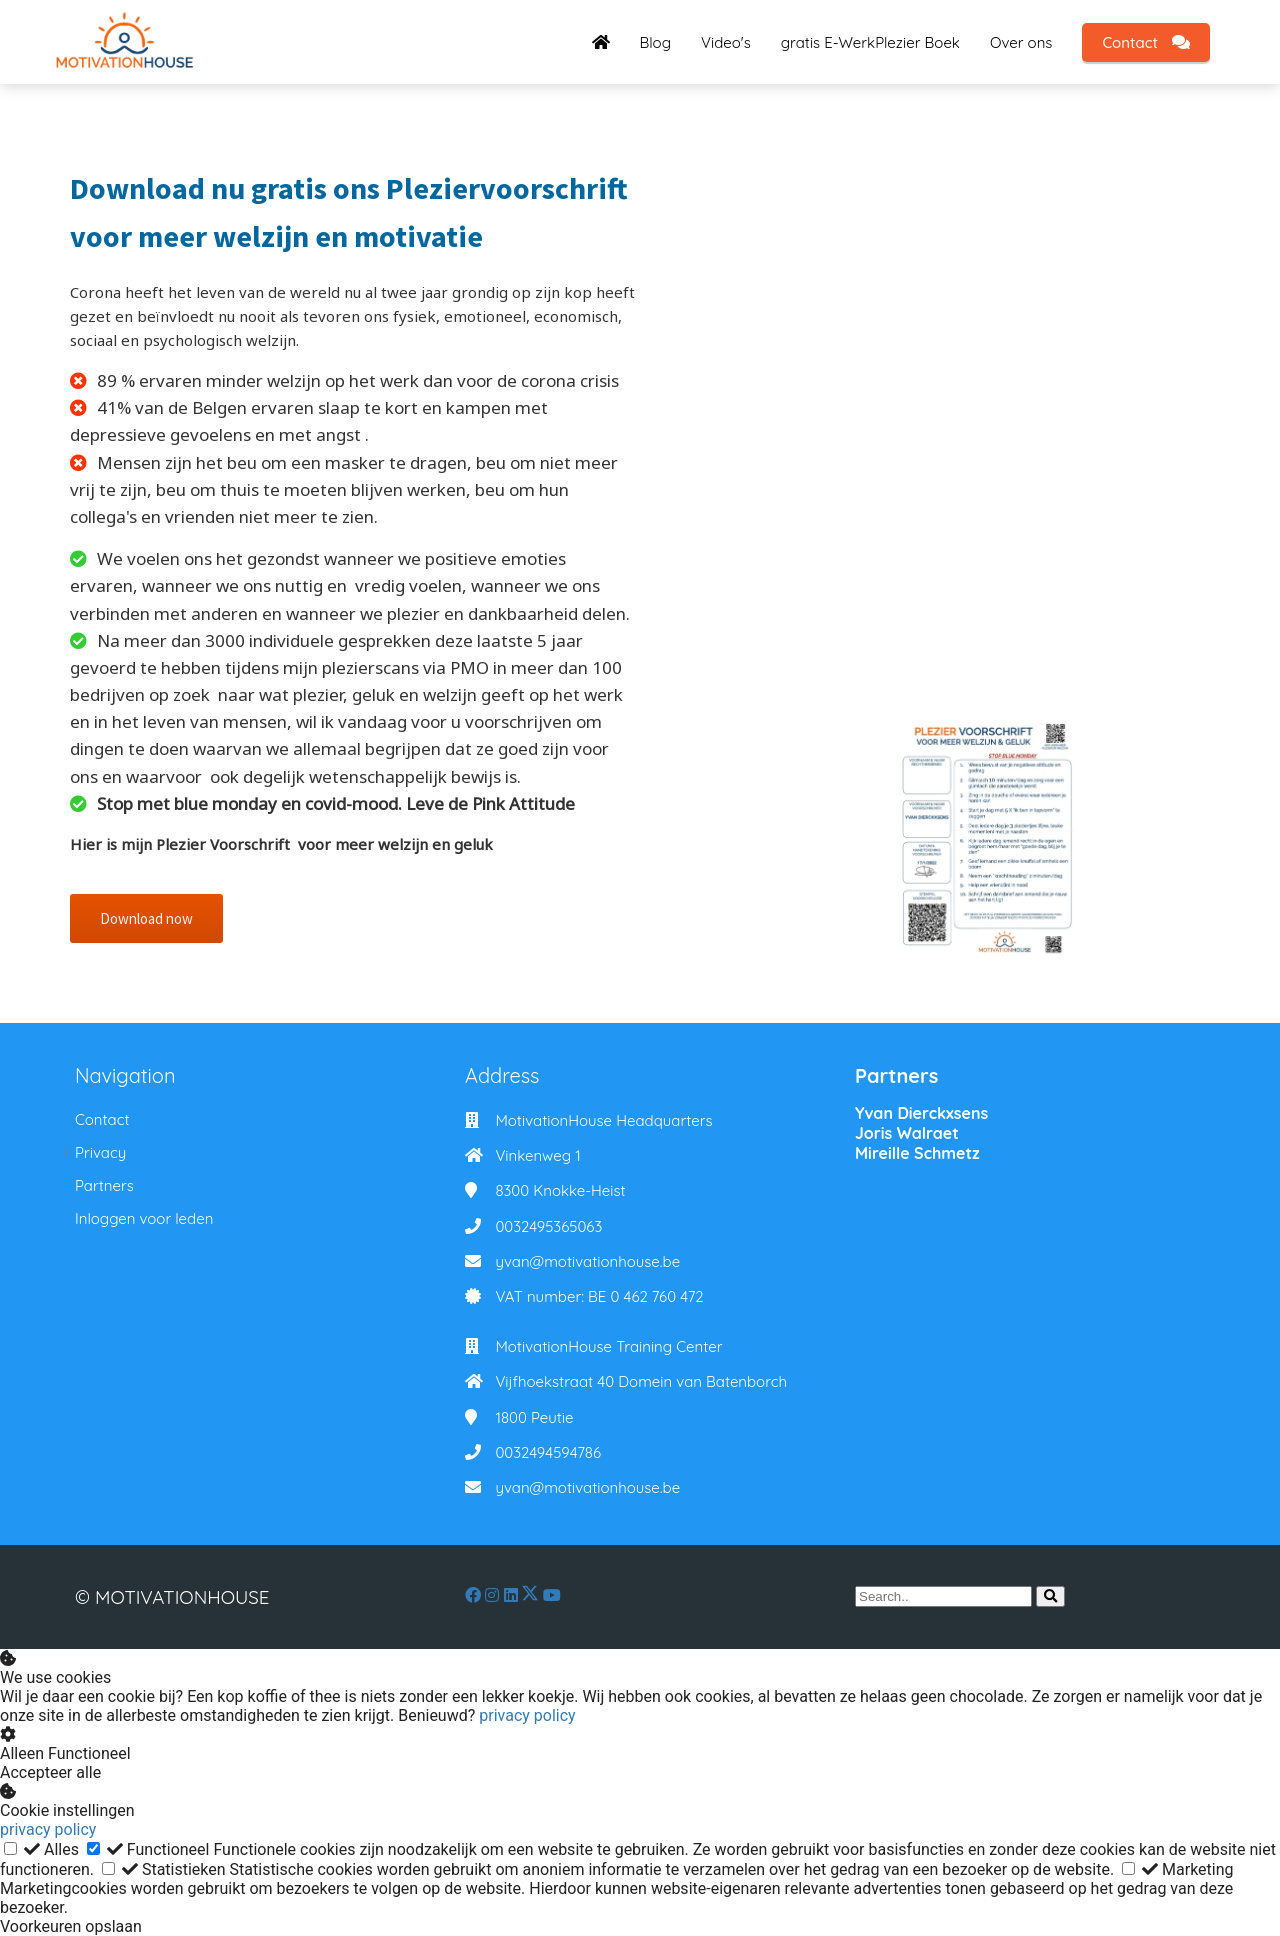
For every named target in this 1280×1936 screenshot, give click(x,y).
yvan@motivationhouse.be (587, 1261)
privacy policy (527, 1715)
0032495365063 (548, 1226)
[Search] (1050, 1596)
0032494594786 (548, 1452)
